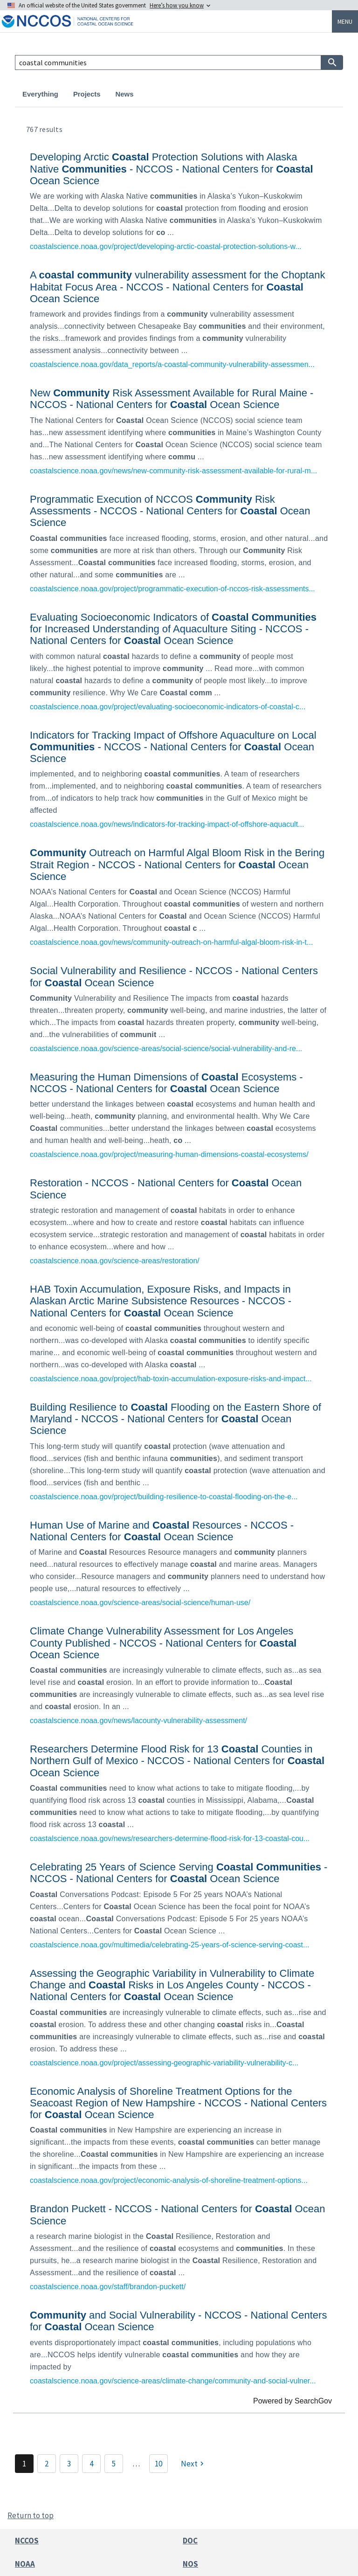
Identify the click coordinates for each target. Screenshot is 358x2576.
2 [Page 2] (46, 2463)
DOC (190, 2540)
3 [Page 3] (69, 2463)
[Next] (193, 2463)
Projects (87, 94)
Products (163, 94)
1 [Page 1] (24, 2463)
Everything (40, 94)
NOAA (25, 2564)
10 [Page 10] (158, 2463)
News (125, 94)
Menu (344, 21)
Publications (213, 94)
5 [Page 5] (114, 2463)
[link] (179, 200)
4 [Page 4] (91, 2463)
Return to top (30, 2515)
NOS (190, 2564)
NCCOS (27, 2540)
